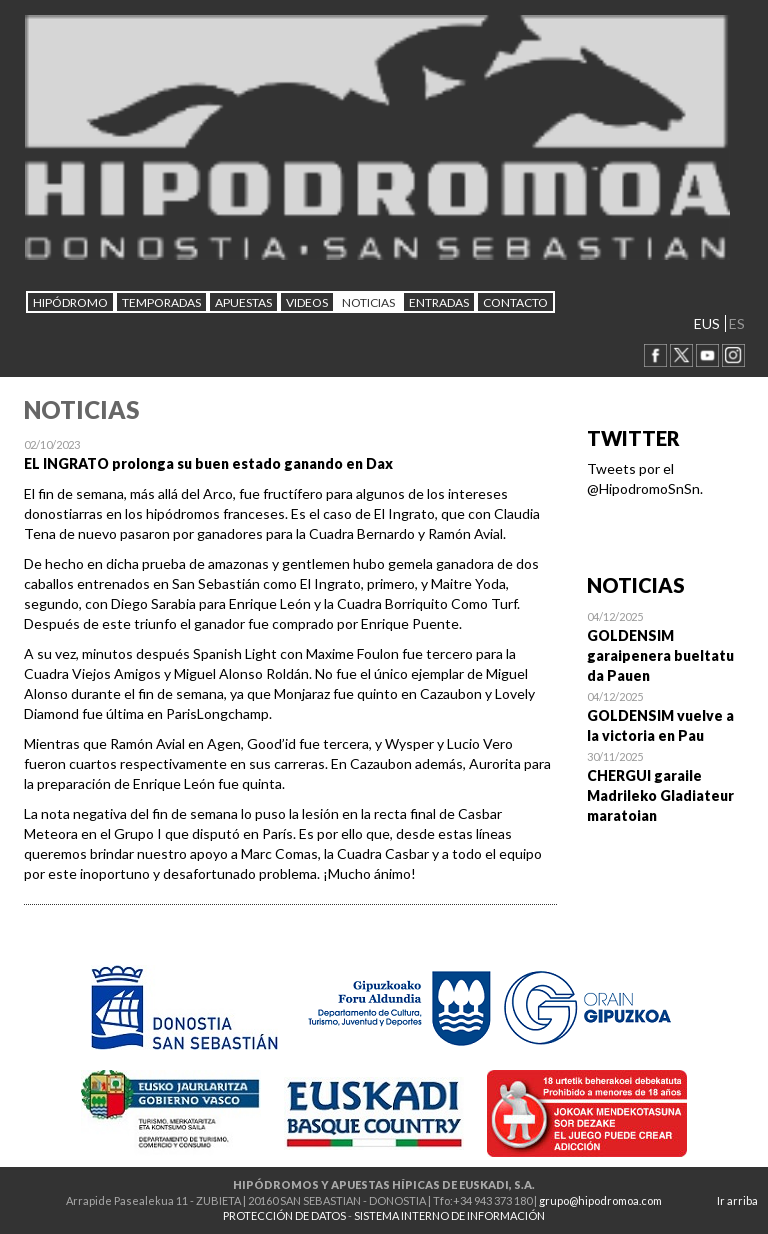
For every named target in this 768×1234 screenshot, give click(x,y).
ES (737, 323)
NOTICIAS (368, 302)
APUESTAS (243, 302)
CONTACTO (515, 302)
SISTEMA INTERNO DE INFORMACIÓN (449, 1215)
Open (666, 646)
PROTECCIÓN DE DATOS (284, 1215)
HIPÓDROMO (70, 302)
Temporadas (161, 302)
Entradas (439, 302)
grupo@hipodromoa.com (600, 1200)
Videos (307, 302)
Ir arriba (737, 1200)
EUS (707, 323)
